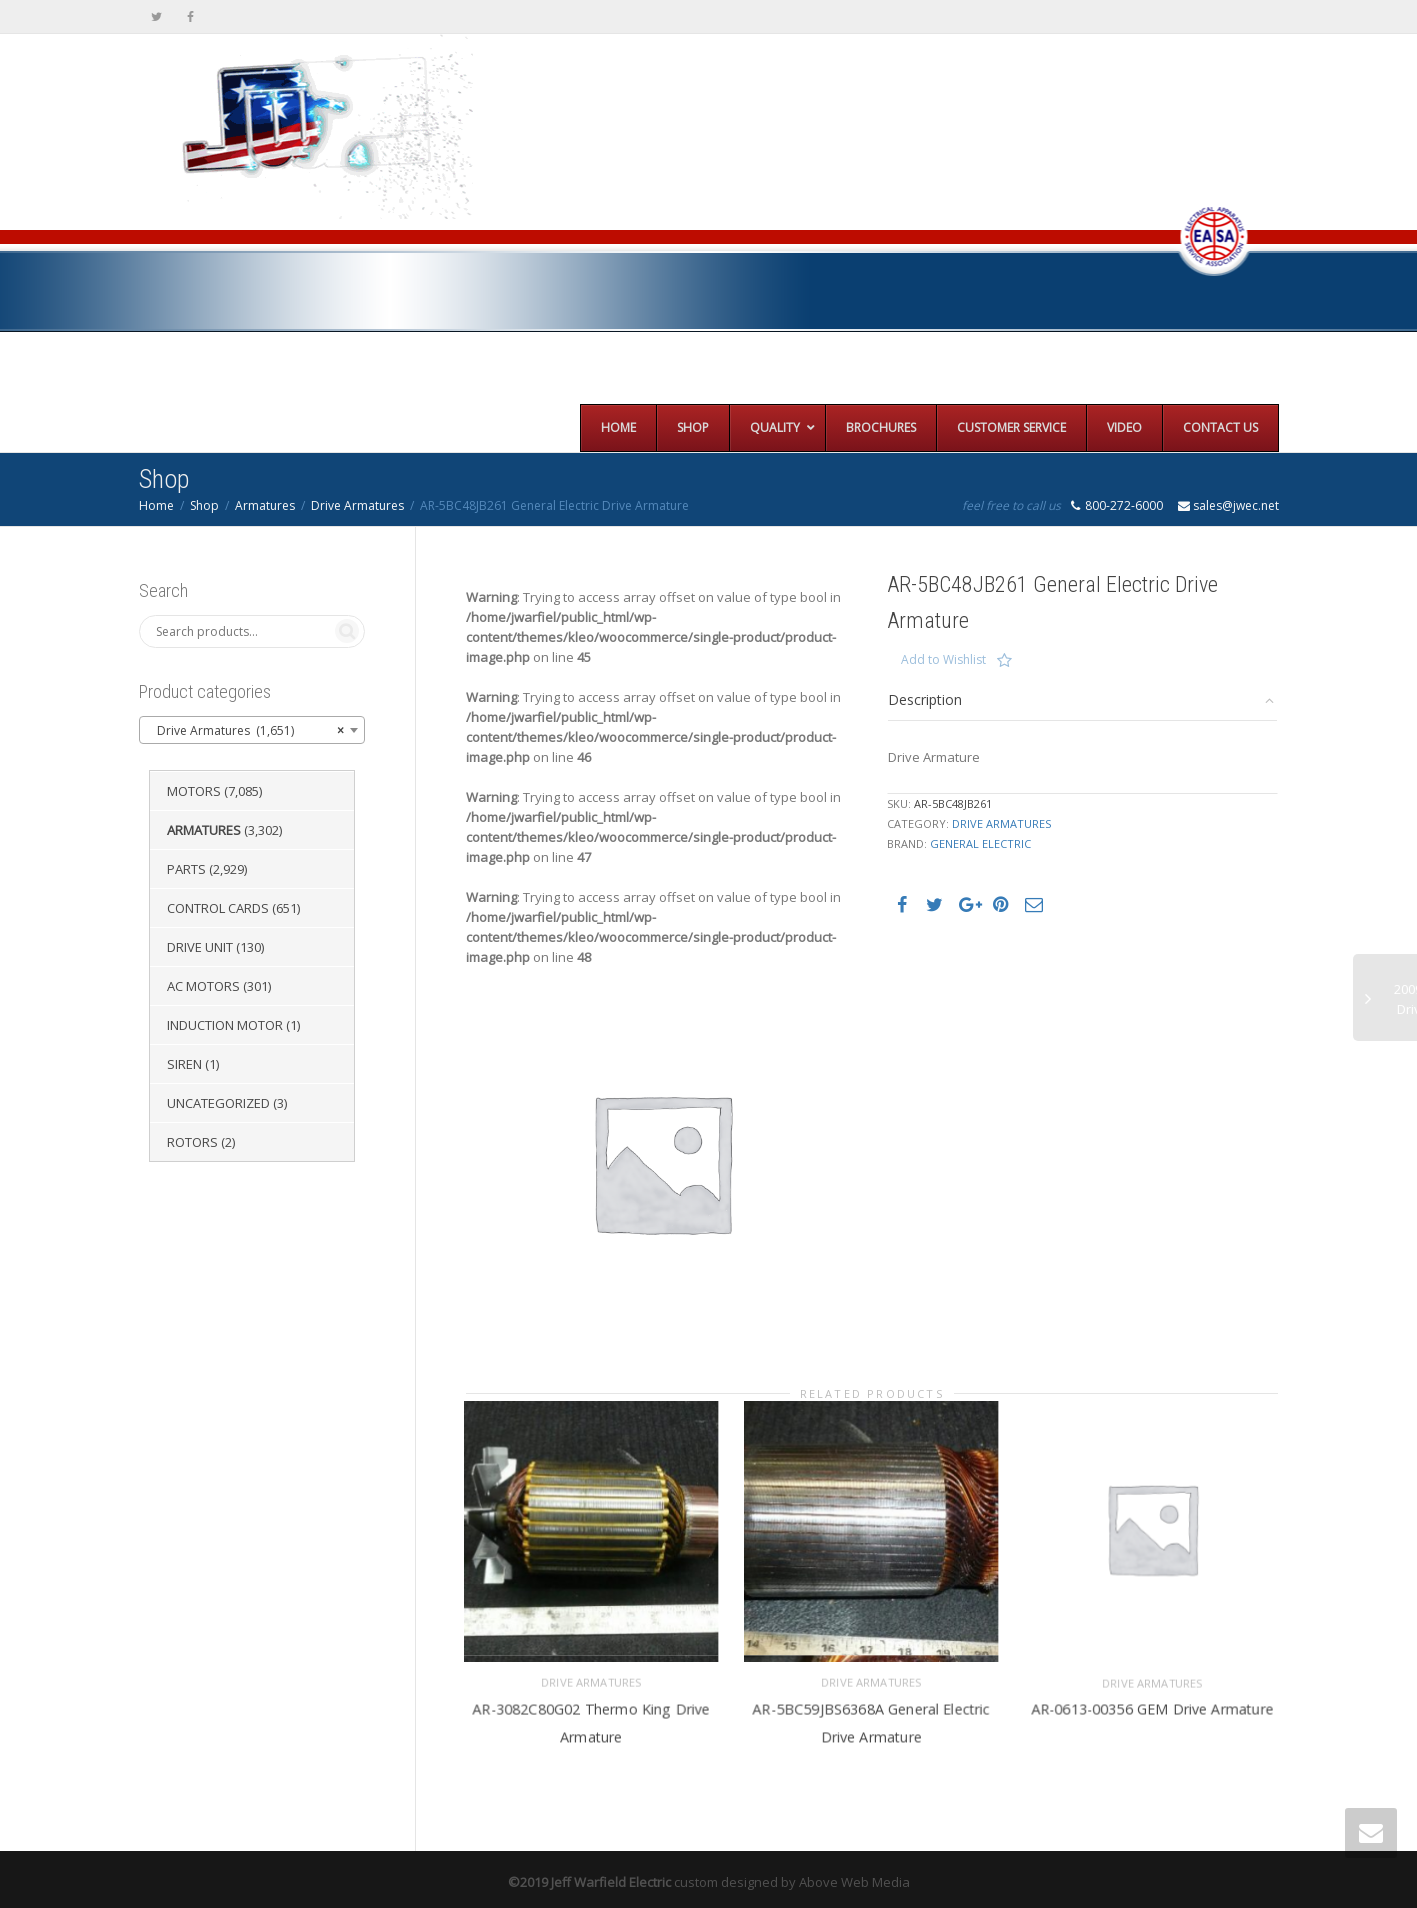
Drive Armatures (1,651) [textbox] (246, 731)
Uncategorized (218, 1103)
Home (156, 505)
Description (925, 699)
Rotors (192, 1142)
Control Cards (218, 908)
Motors (194, 791)
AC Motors (203, 986)
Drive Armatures (357, 505)
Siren (184, 1064)
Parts (186, 869)
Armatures (265, 505)
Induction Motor (225, 1025)
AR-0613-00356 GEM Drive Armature (1152, 1699)
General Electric (980, 843)
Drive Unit (200, 947)
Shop (204, 505)
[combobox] (252, 730)
